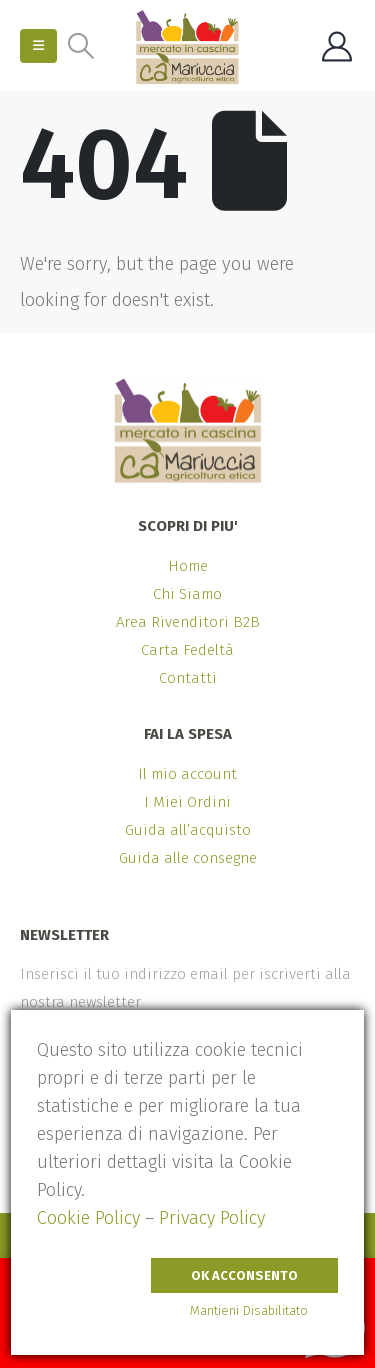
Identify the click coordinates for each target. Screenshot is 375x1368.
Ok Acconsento (244, 1275)
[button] (38, 46)
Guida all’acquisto (188, 830)
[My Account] (337, 47)
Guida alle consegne (188, 858)
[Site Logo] (187, 47)
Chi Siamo (187, 594)
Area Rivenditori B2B (188, 622)
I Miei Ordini (187, 802)
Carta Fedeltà (187, 650)
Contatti (188, 678)
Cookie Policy (88, 1218)
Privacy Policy (212, 1218)
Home (188, 566)
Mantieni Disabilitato (249, 1310)
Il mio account (187, 774)
